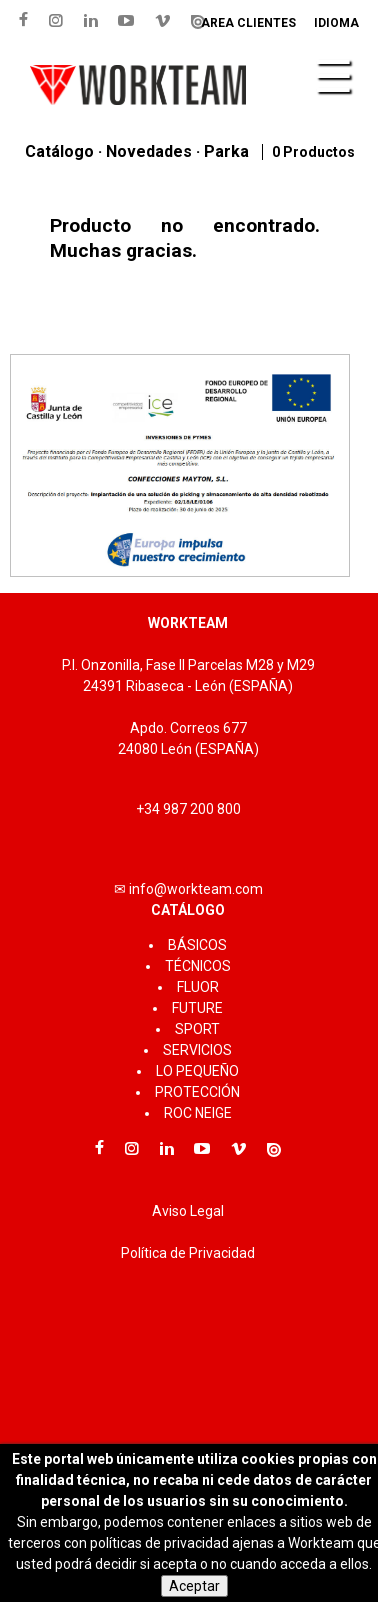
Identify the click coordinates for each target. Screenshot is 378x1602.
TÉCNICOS (198, 966)
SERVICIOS (197, 1050)
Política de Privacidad (188, 1253)
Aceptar (194, 1586)
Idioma (336, 23)
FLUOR (198, 987)
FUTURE (197, 1008)
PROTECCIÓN (197, 1092)
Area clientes (248, 23)
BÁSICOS (197, 945)
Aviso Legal (188, 1211)
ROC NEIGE (198, 1113)
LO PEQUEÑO (197, 1071)
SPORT (197, 1029)
